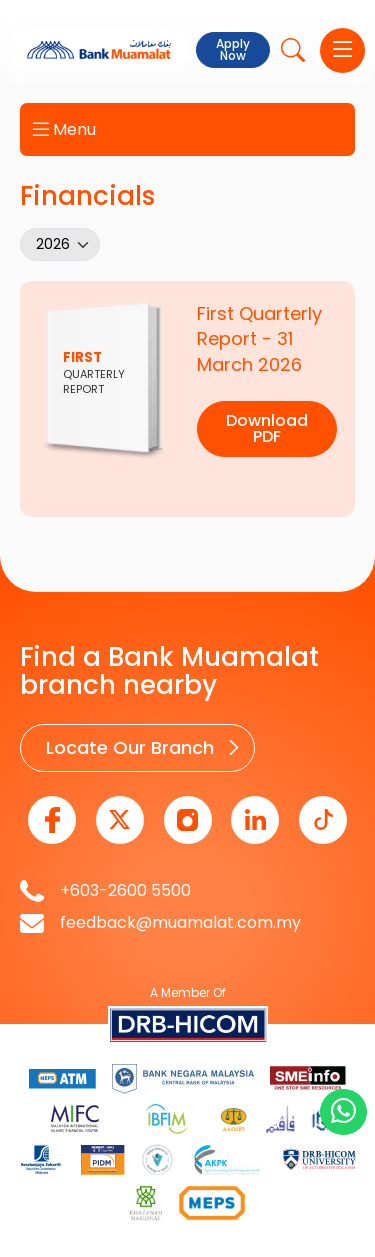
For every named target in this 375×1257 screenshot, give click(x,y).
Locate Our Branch (130, 747)
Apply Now (233, 49)
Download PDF (267, 428)
